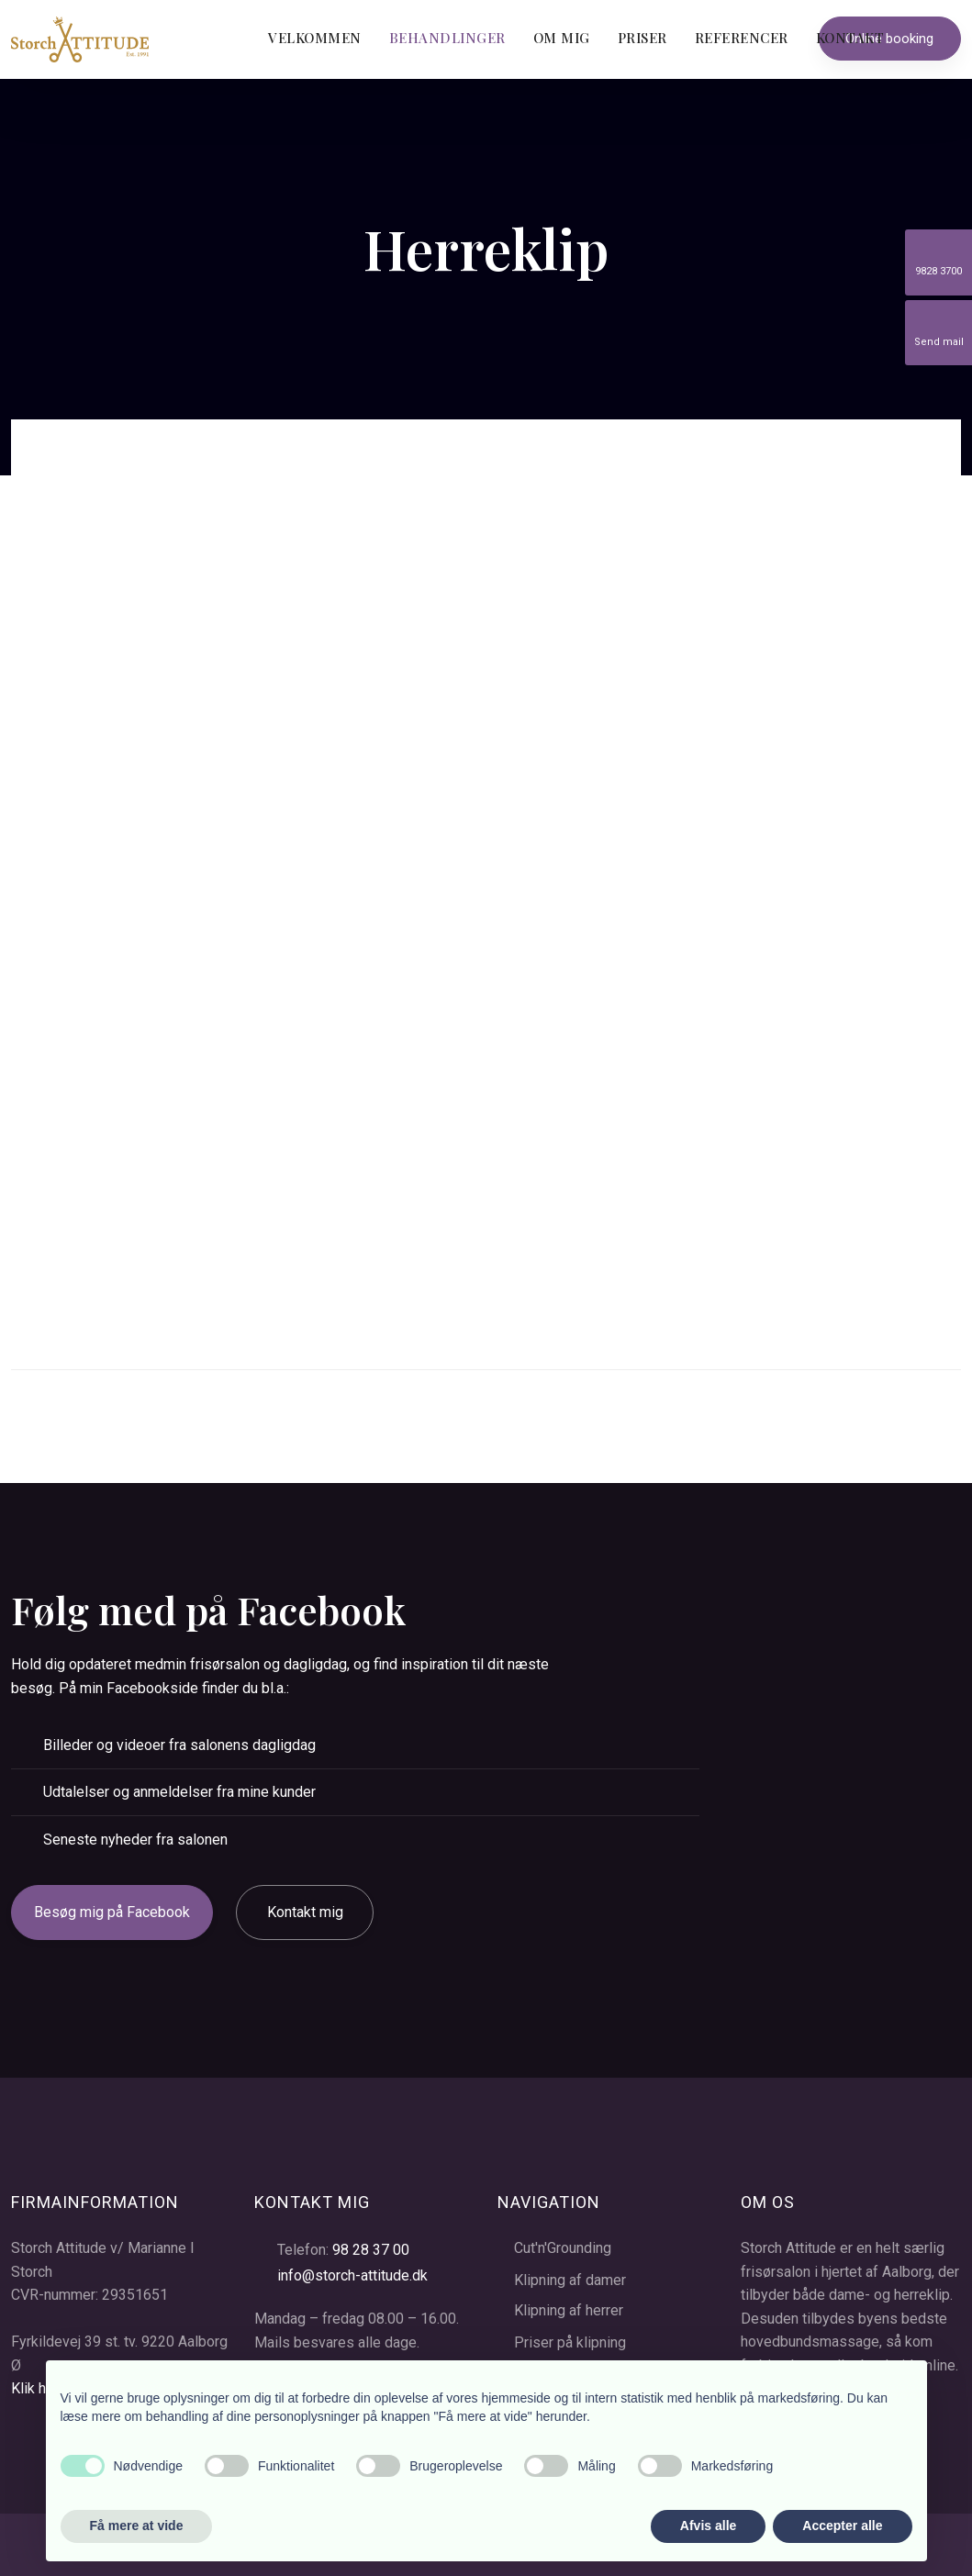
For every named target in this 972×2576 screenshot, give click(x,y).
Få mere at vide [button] (137, 2525)
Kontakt (850, 37)
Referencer (741, 37)
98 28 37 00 (370, 2249)
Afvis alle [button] (708, 2525)
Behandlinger (447, 37)
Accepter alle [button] (842, 2525)
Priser (642, 37)
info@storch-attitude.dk (352, 2275)
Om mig (561, 37)
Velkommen (315, 37)
